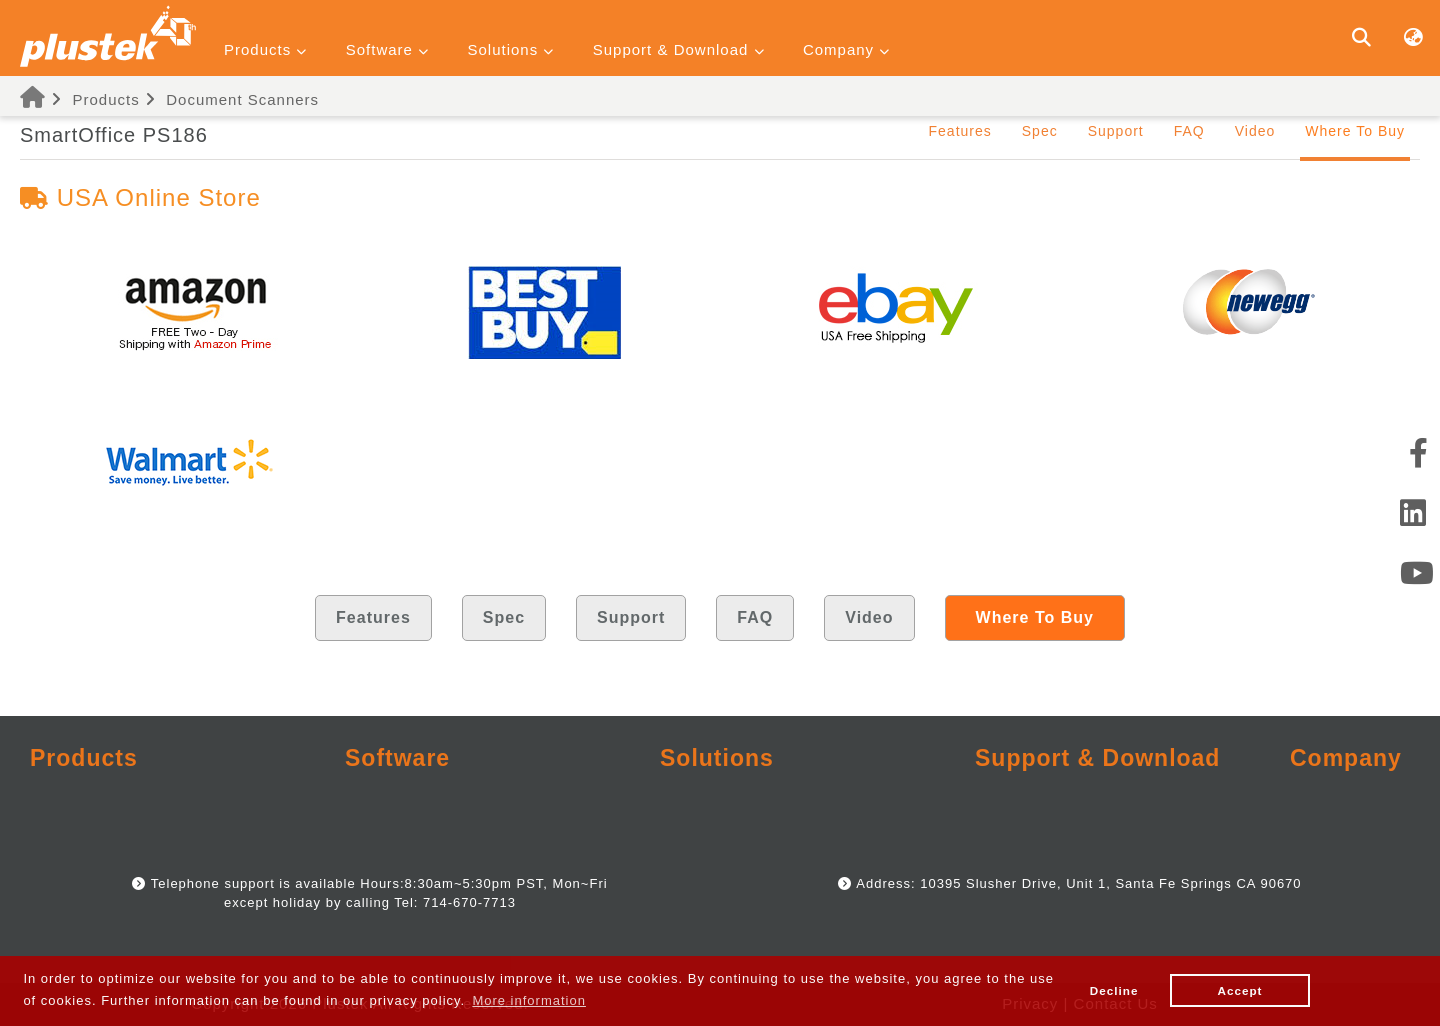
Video (1255, 131)
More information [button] (529, 1000)
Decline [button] (1114, 990)
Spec (1040, 131)
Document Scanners (242, 99)
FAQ (1189, 131)
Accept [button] (1240, 990)
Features (960, 131)
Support (1116, 131)
